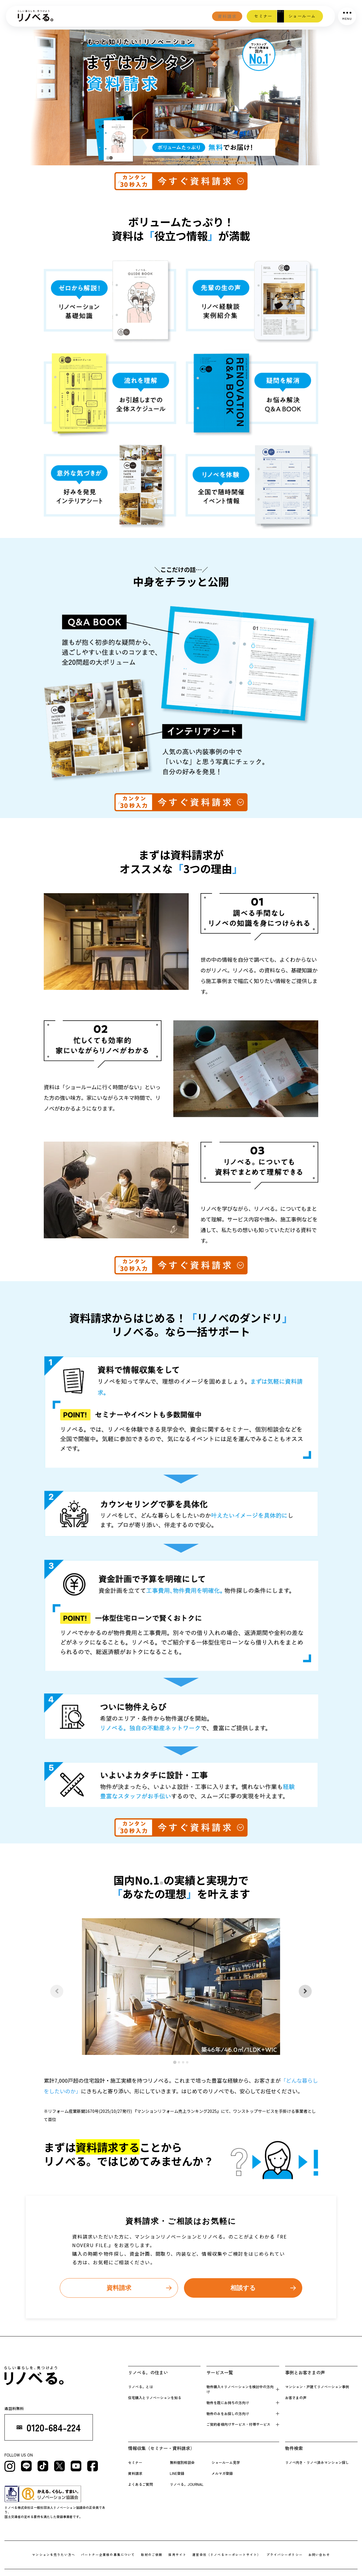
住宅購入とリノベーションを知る (154, 2398)
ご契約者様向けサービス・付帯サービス (238, 2425)
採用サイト (177, 2555)
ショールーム (299, 16)
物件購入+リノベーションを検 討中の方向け (240, 2390)
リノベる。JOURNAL (186, 2484)
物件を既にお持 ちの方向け (227, 2403)
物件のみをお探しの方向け (227, 2414)
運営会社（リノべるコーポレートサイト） (226, 2555)
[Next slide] (305, 1991)
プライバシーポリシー (285, 2555)
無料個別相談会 (182, 2462)
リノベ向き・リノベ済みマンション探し (317, 2462)
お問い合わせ (319, 2555)
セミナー (244, 16)
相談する (243, 2288)
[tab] (174, 2062)
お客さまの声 (295, 2398)
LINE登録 (177, 2473)
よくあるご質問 (140, 2484)
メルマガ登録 (222, 2473)
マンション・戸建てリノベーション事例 (317, 2387)
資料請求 (202, 16)
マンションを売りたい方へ (53, 2555)
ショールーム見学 (225, 2462)
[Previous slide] (56, 1991)
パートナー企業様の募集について (108, 2555)
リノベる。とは (140, 2387)
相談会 (269, 16)
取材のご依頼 (151, 2555)
